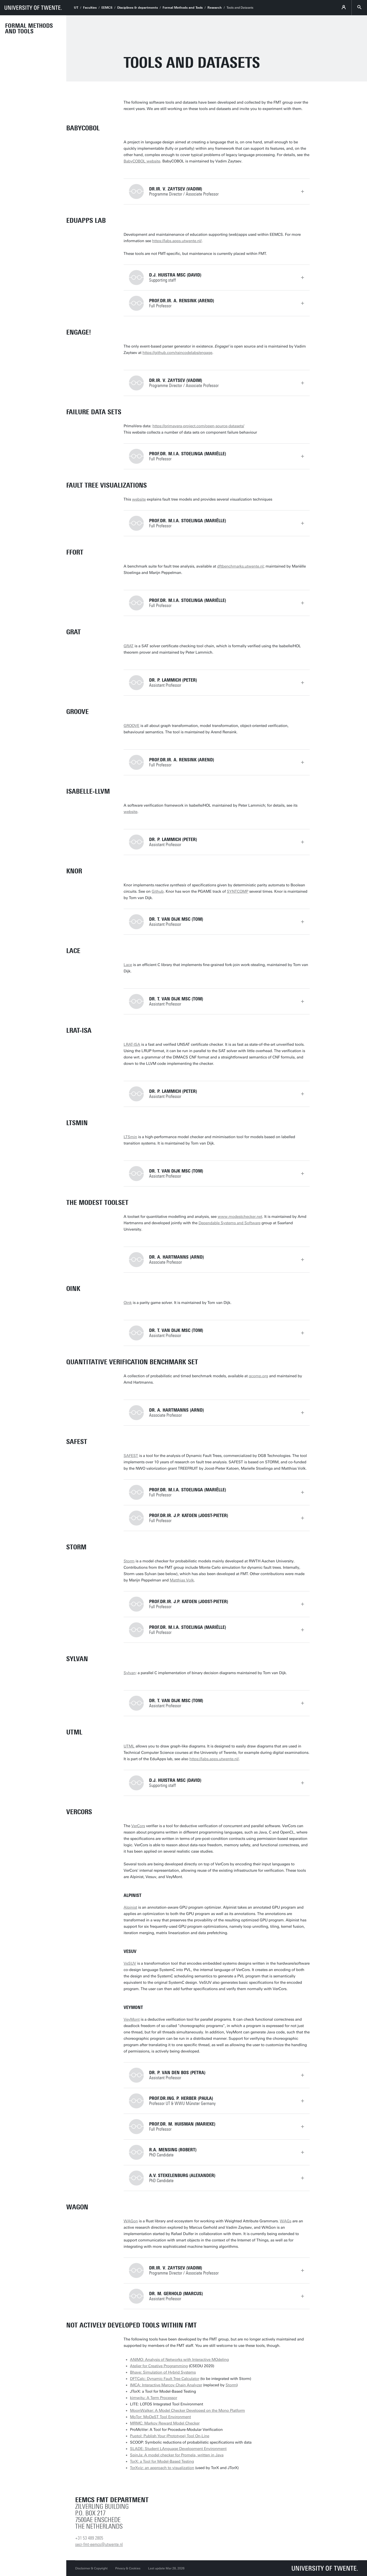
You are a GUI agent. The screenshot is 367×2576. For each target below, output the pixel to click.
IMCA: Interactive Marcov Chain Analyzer (166, 2385)
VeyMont (132, 2019)
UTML (129, 1746)
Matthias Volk (182, 1580)
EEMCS (106, 7)
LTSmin (130, 1137)
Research (214, 7)
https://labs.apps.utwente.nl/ (177, 241)
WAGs (285, 2221)
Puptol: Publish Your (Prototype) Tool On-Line (169, 2436)
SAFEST (131, 1455)
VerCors (138, 1826)
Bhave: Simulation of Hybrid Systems (163, 2372)
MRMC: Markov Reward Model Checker (165, 2423)
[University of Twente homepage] (33, 7)
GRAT (129, 646)
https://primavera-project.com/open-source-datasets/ (198, 426)
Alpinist (130, 1907)
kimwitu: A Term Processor (153, 2397)
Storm (129, 1561)
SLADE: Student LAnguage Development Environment (178, 2448)
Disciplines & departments (137, 7)
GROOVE (131, 725)
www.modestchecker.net (240, 1216)
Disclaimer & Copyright (91, 2568)
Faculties (90, 7)
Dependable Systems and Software (229, 1223)
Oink (128, 1302)
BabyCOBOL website (142, 161)
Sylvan (130, 1673)
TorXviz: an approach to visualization (162, 2467)
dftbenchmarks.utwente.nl (240, 566)
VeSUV (130, 1963)
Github (158, 891)
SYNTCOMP (237, 891)
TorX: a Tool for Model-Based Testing (162, 2461)
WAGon (131, 2221)
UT (76, 7)
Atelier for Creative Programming (159, 2366)
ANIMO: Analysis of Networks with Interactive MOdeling (179, 2359)
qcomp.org (258, 1376)
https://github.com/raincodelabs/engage (177, 352)
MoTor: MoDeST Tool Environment (160, 2417)
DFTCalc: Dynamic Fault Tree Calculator (164, 2378)
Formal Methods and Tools (29, 28)
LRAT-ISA (132, 1044)
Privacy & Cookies (127, 2568)
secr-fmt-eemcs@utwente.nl (99, 2544)
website (139, 499)
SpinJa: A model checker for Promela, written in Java (177, 2455)
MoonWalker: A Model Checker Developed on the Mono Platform (187, 2410)
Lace (128, 964)
